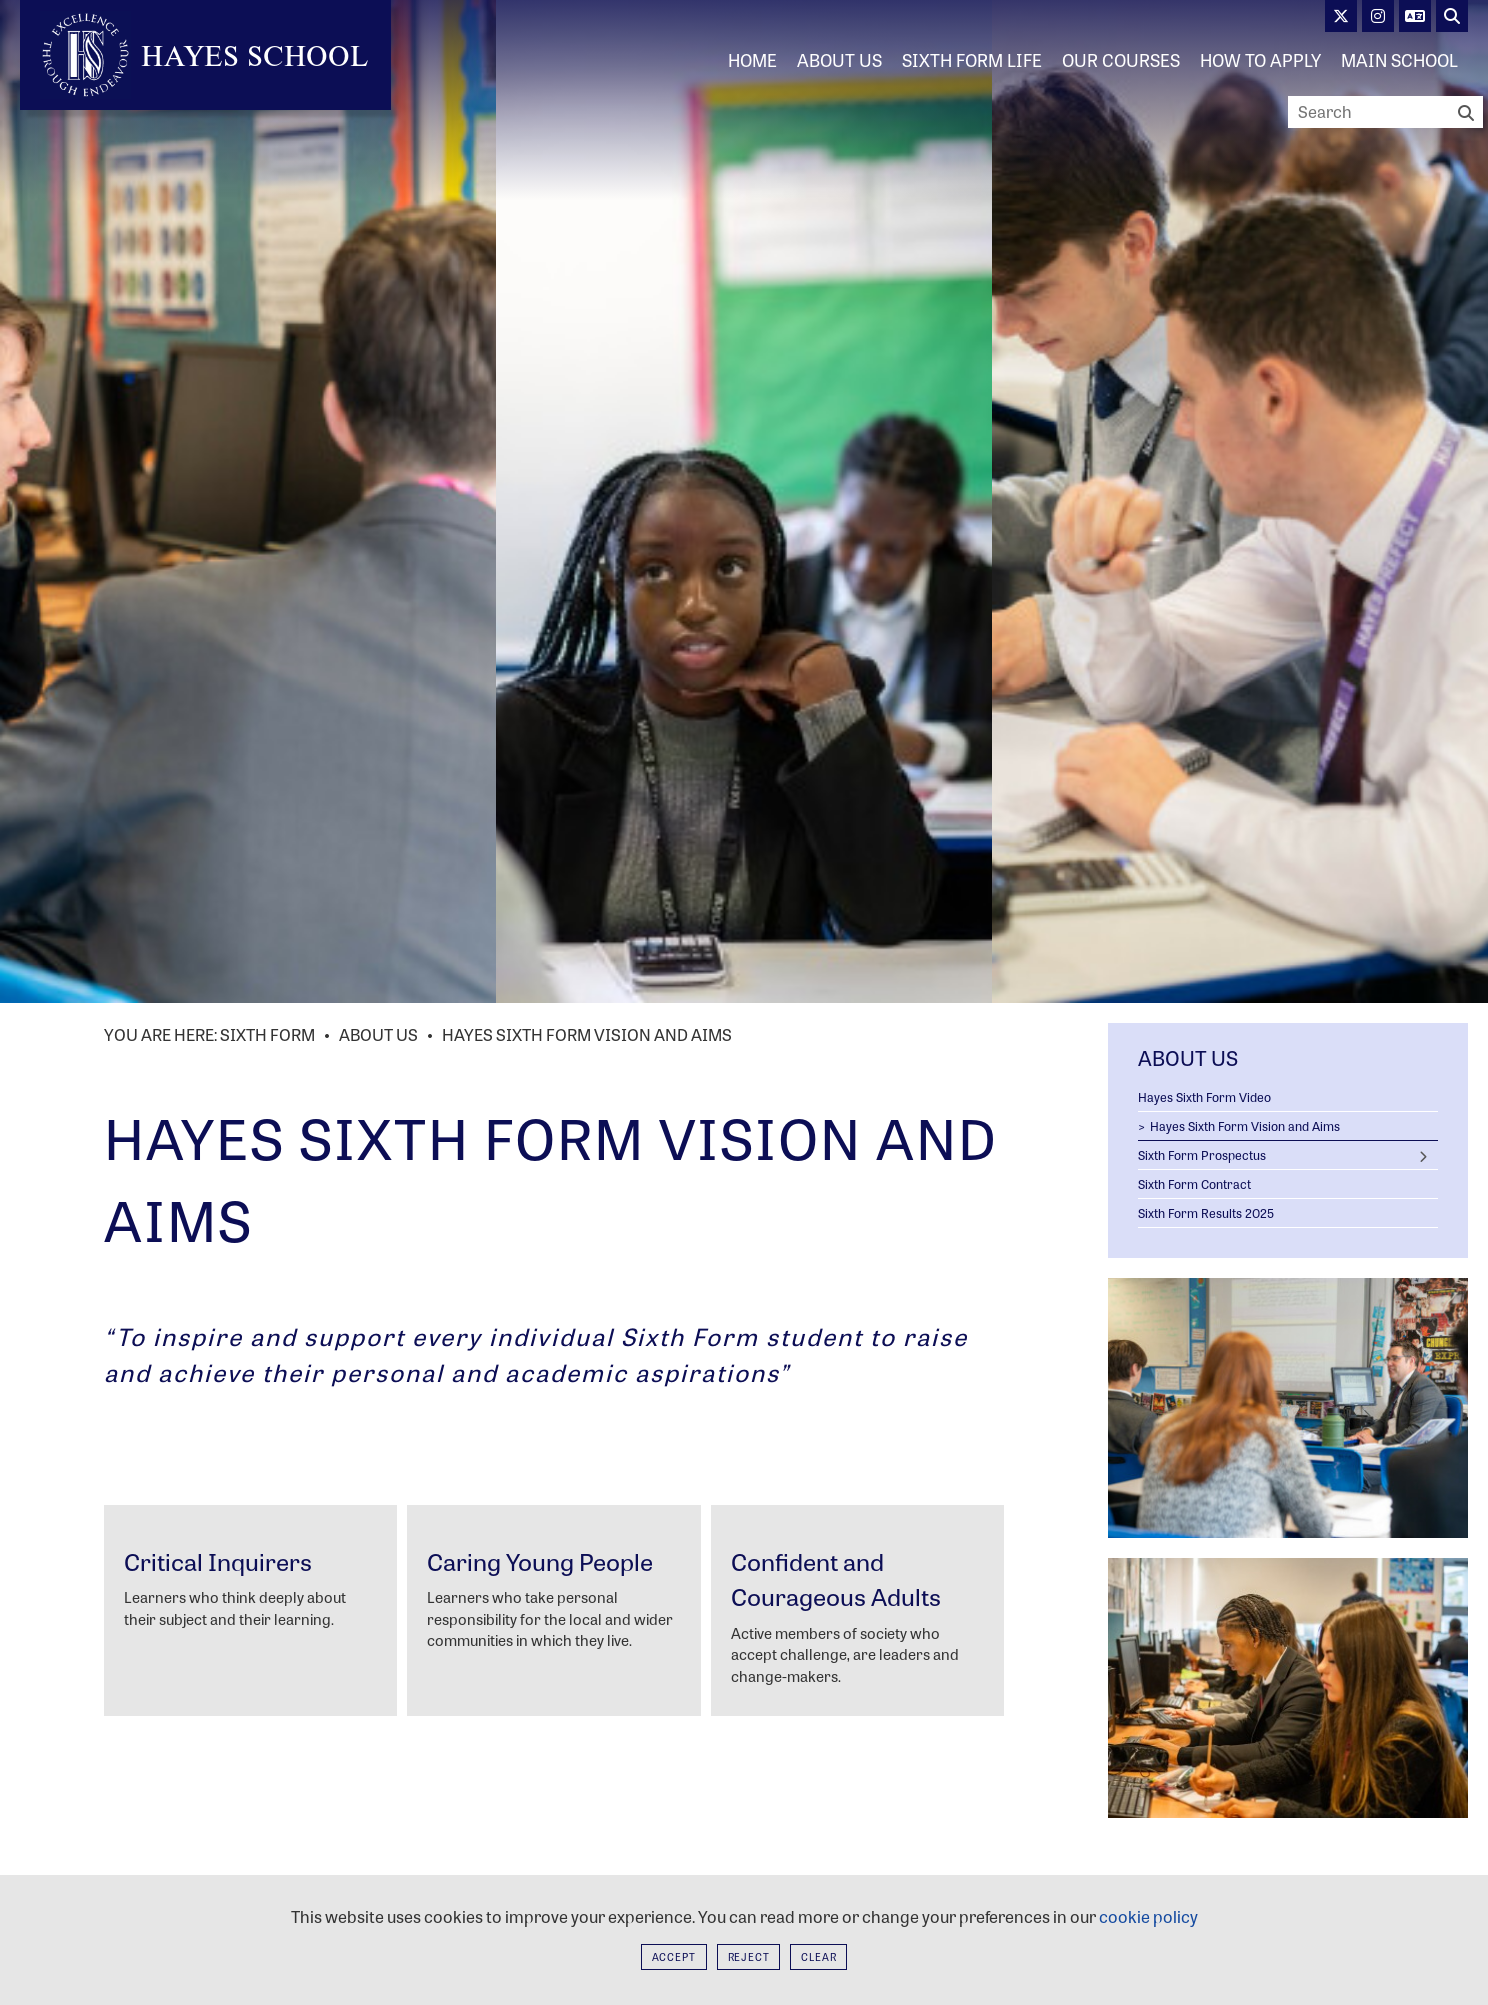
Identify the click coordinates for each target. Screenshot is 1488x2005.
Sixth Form (267, 1034)
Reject (749, 1957)
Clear (818, 1957)
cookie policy (1148, 1916)
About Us (378, 1034)
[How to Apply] (1260, 60)
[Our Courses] (1121, 60)
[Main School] (1399, 60)
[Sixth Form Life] (972, 60)
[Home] (205, 55)
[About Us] (839, 60)
